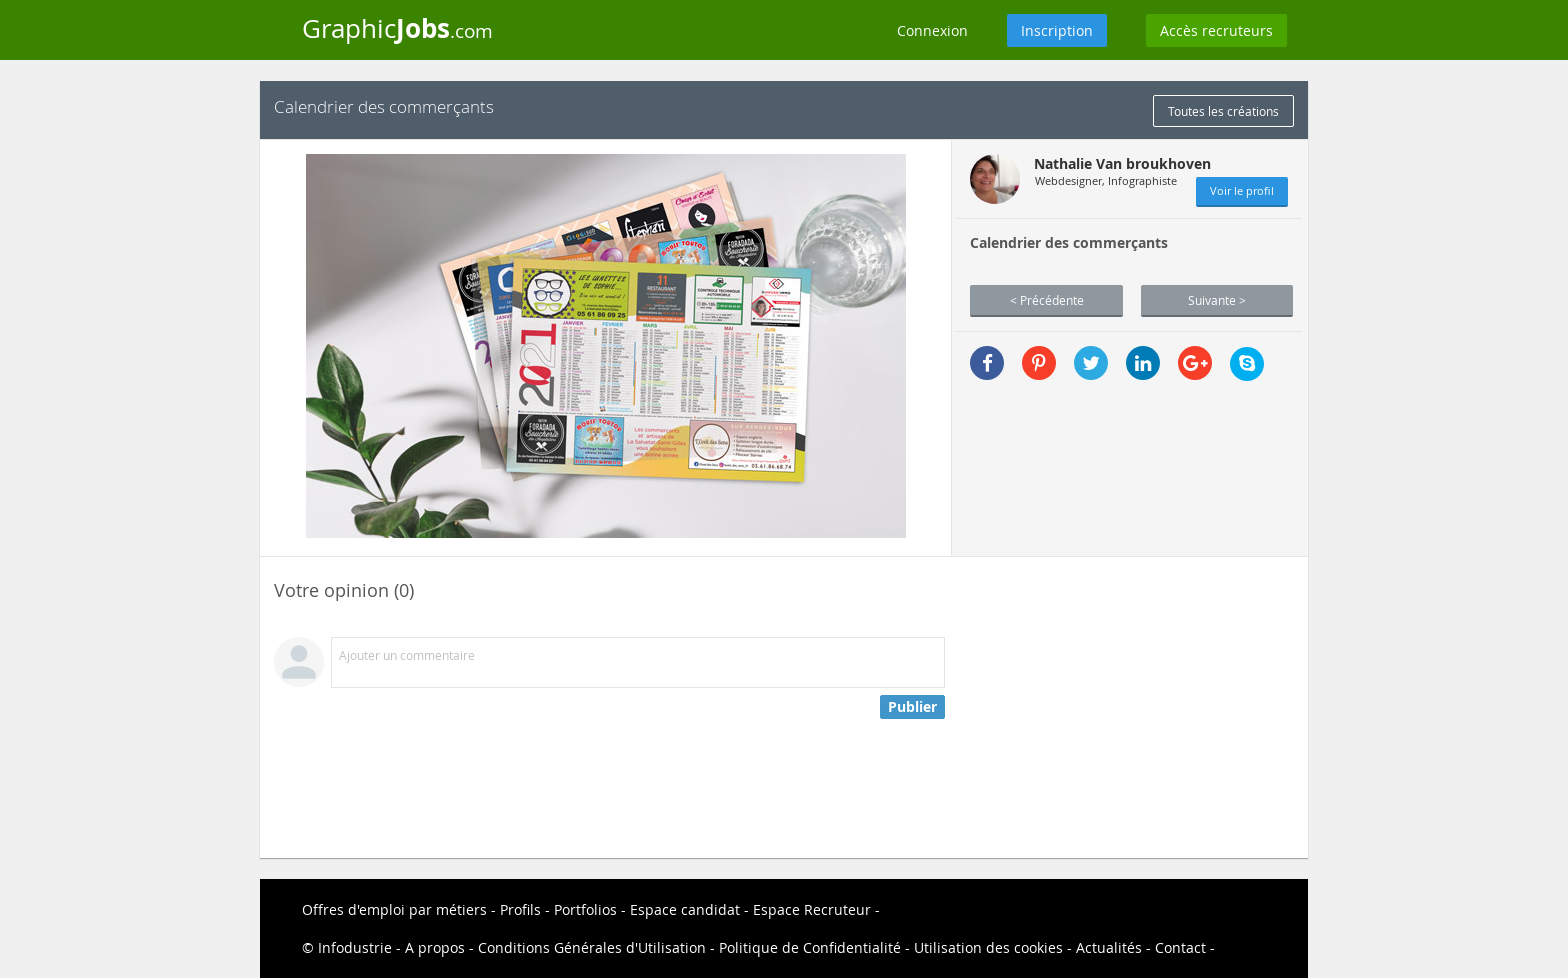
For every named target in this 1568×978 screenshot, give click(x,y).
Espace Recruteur (812, 909)
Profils (520, 909)
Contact (1180, 947)
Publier (912, 706)
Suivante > (1217, 300)
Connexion (932, 30)
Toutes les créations (1223, 111)
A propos (435, 947)
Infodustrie (355, 947)
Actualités (1109, 947)
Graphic (397, 28)
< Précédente (1047, 300)
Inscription (1057, 30)
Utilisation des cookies (988, 947)
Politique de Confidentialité (810, 947)
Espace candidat (685, 909)
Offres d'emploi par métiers (394, 909)
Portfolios (585, 909)
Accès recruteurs (1216, 30)
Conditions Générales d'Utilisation (592, 947)
